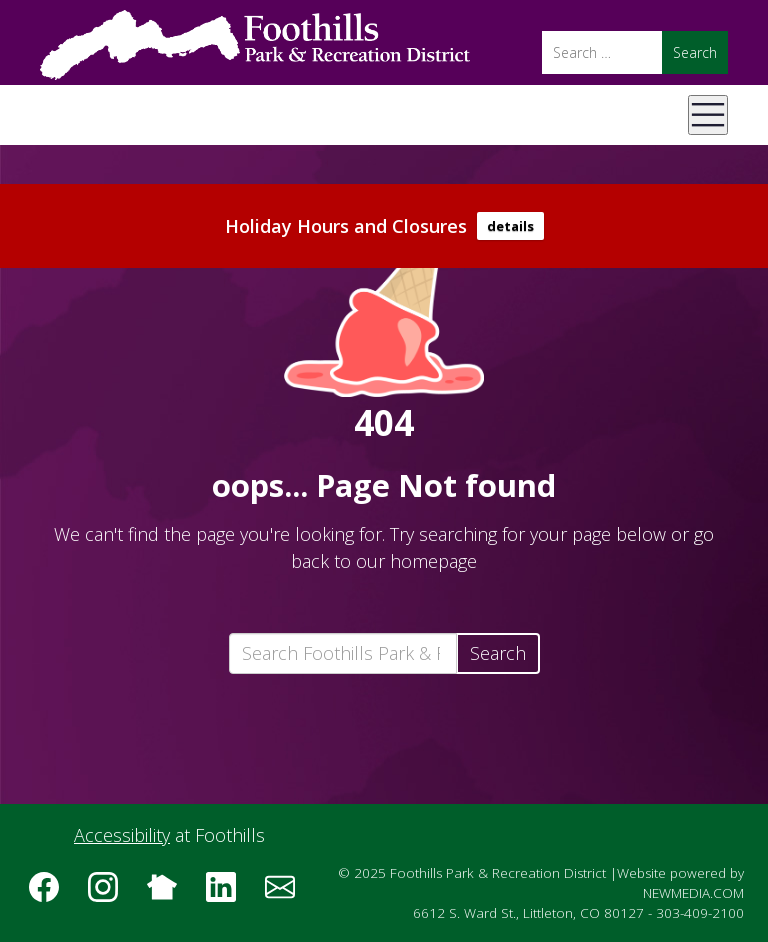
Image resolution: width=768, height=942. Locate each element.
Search (498, 653)
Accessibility (122, 835)
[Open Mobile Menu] (708, 115)
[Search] (602, 52)
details (510, 226)
